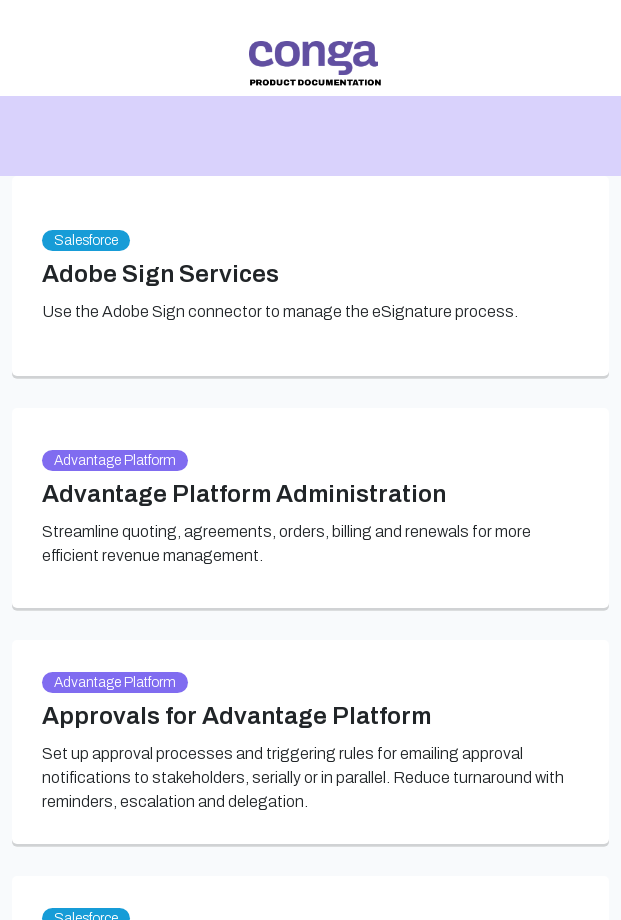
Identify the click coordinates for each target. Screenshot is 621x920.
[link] (314, 63)
